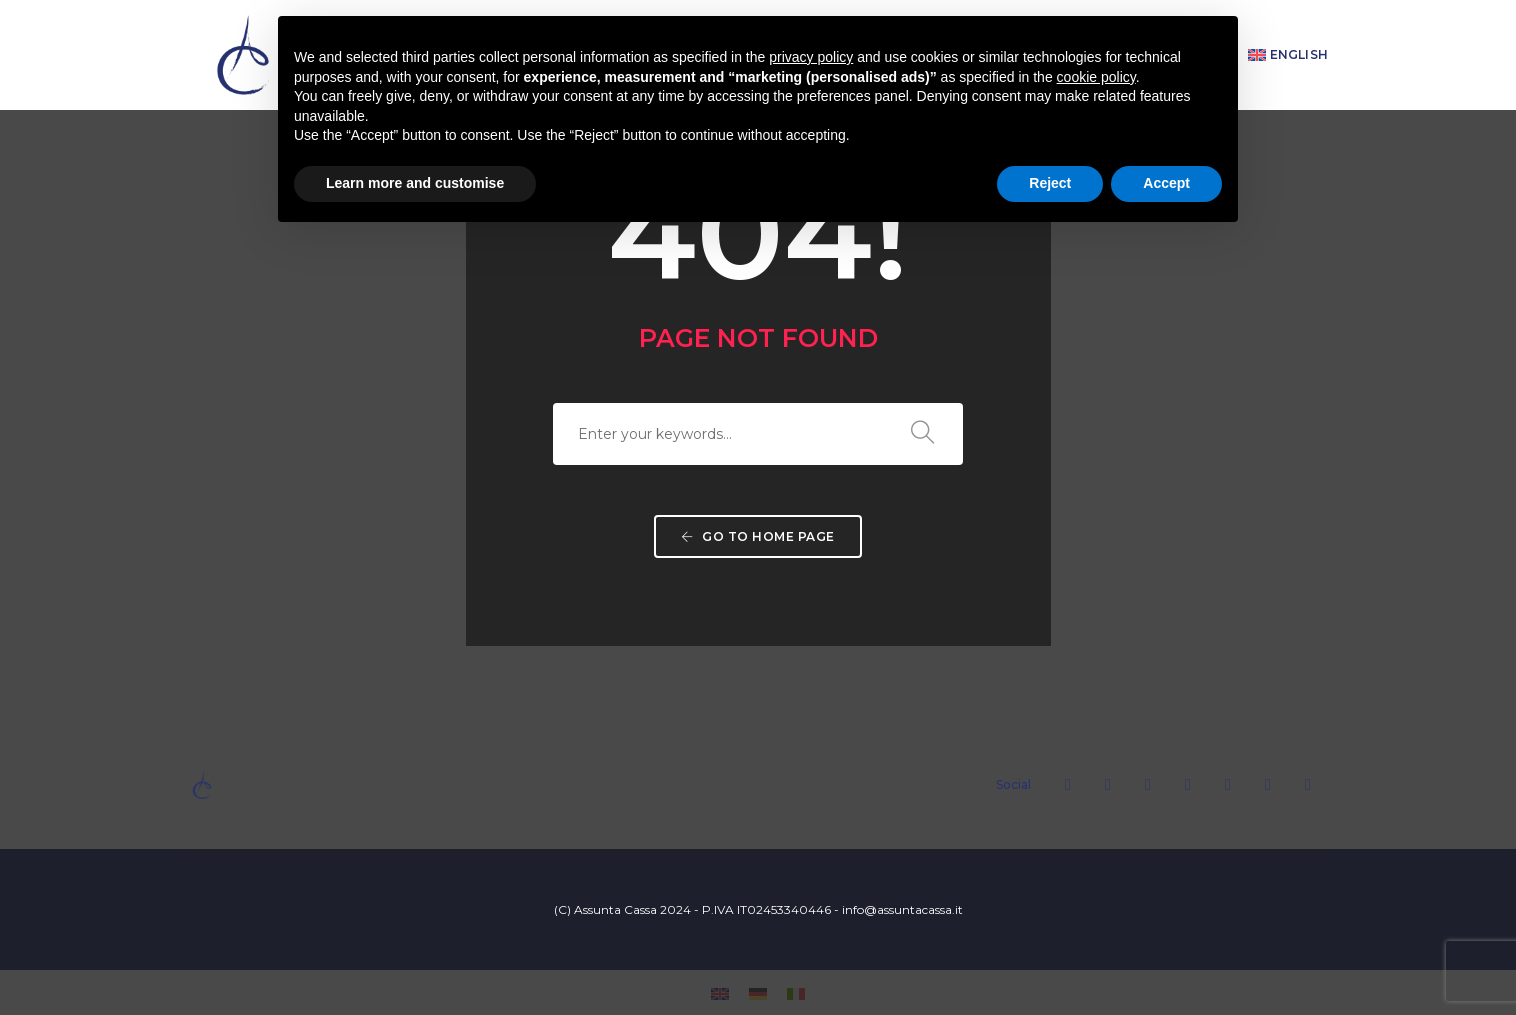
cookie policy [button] (1096, 77)
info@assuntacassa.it (902, 909)
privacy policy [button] (811, 57)
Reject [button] (1050, 183)
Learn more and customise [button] (415, 183)
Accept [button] (1166, 183)
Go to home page (758, 536)
